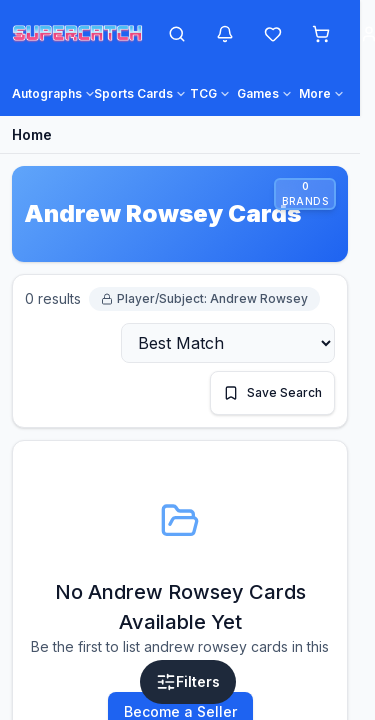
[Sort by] (228, 343)
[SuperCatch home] (77, 34)
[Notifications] (225, 34)
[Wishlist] (273, 34)
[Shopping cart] (321, 34)
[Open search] (177, 34)
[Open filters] (188, 682)
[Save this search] (272, 393)
